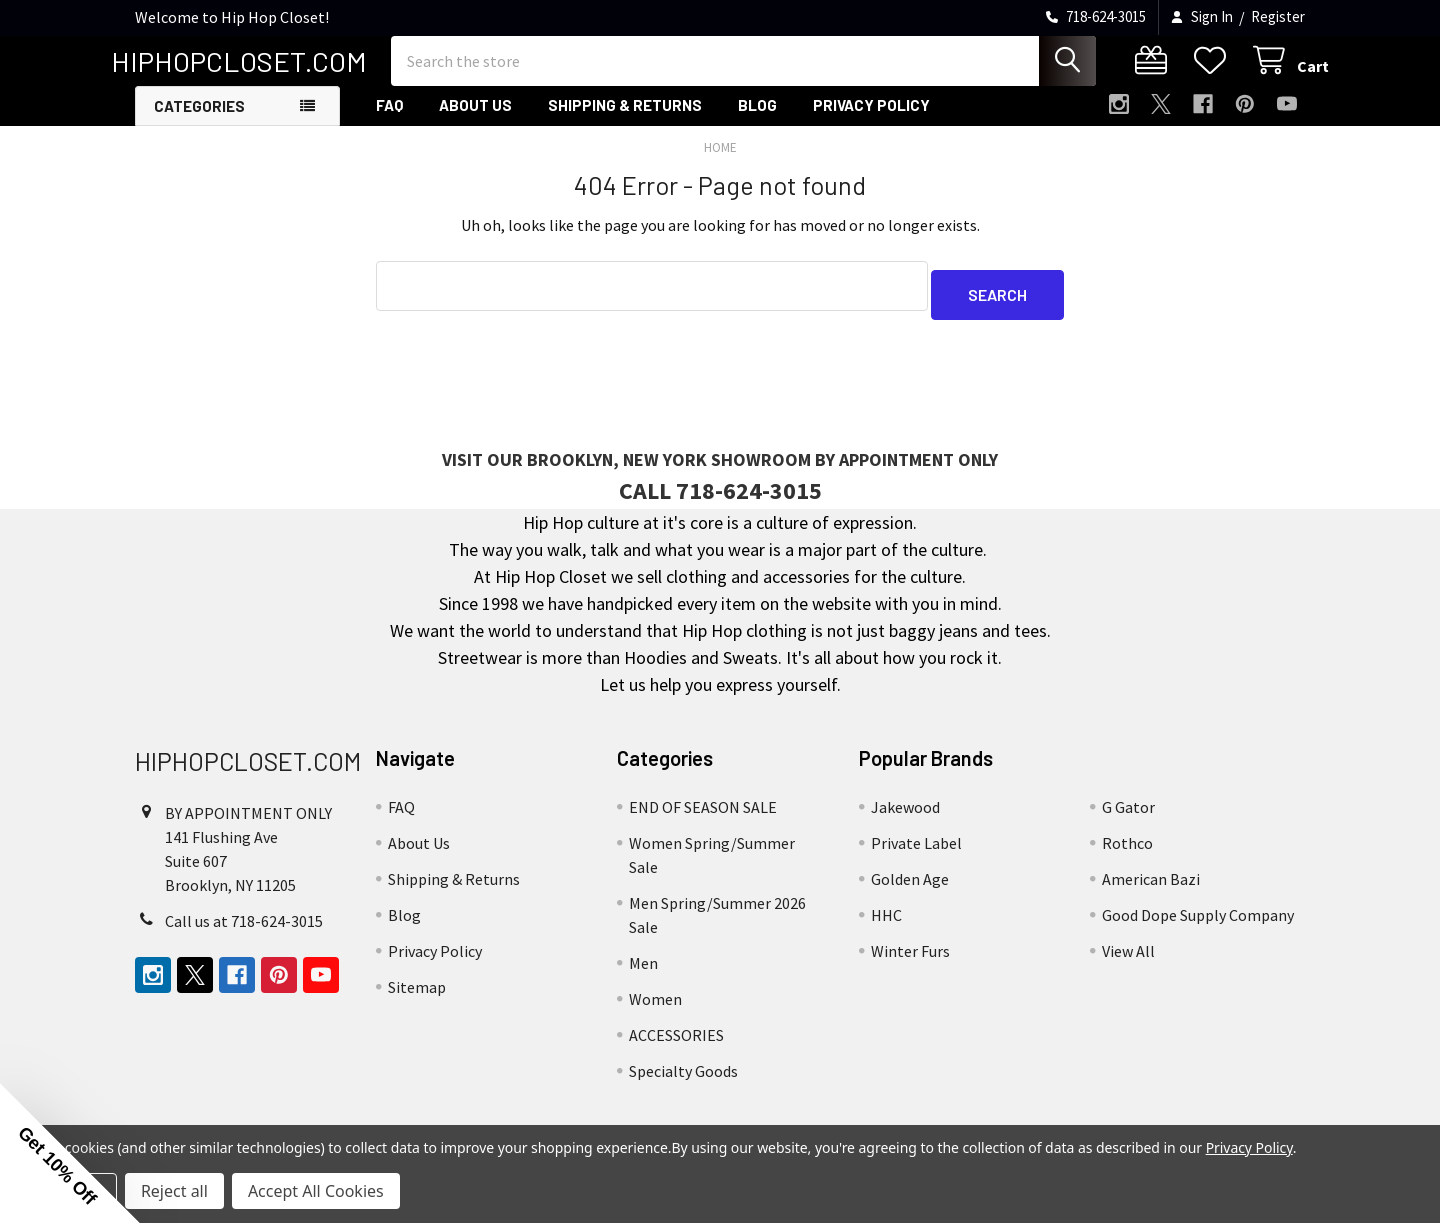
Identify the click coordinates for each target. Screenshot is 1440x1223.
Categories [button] (199, 124)
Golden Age (910, 888)
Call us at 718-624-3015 (244, 930)
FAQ (389, 123)
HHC (886, 924)
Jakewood (905, 816)
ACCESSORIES (676, 1044)
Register (1278, 16)
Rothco (1127, 852)
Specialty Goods (683, 1080)
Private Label (916, 852)
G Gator (1128, 816)
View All (1128, 960)
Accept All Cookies (316, 1191)
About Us (475, 123)
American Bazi (1151, 888)
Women (655, 1008)
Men (643, 972)
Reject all (174, 1191)
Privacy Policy (871, 123)
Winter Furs (910, 960)
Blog (757, 123)
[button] (70, 1153)
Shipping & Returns (625, 123)
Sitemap (417, 996)
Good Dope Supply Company (1198, 924)
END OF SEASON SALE (703, 816)
